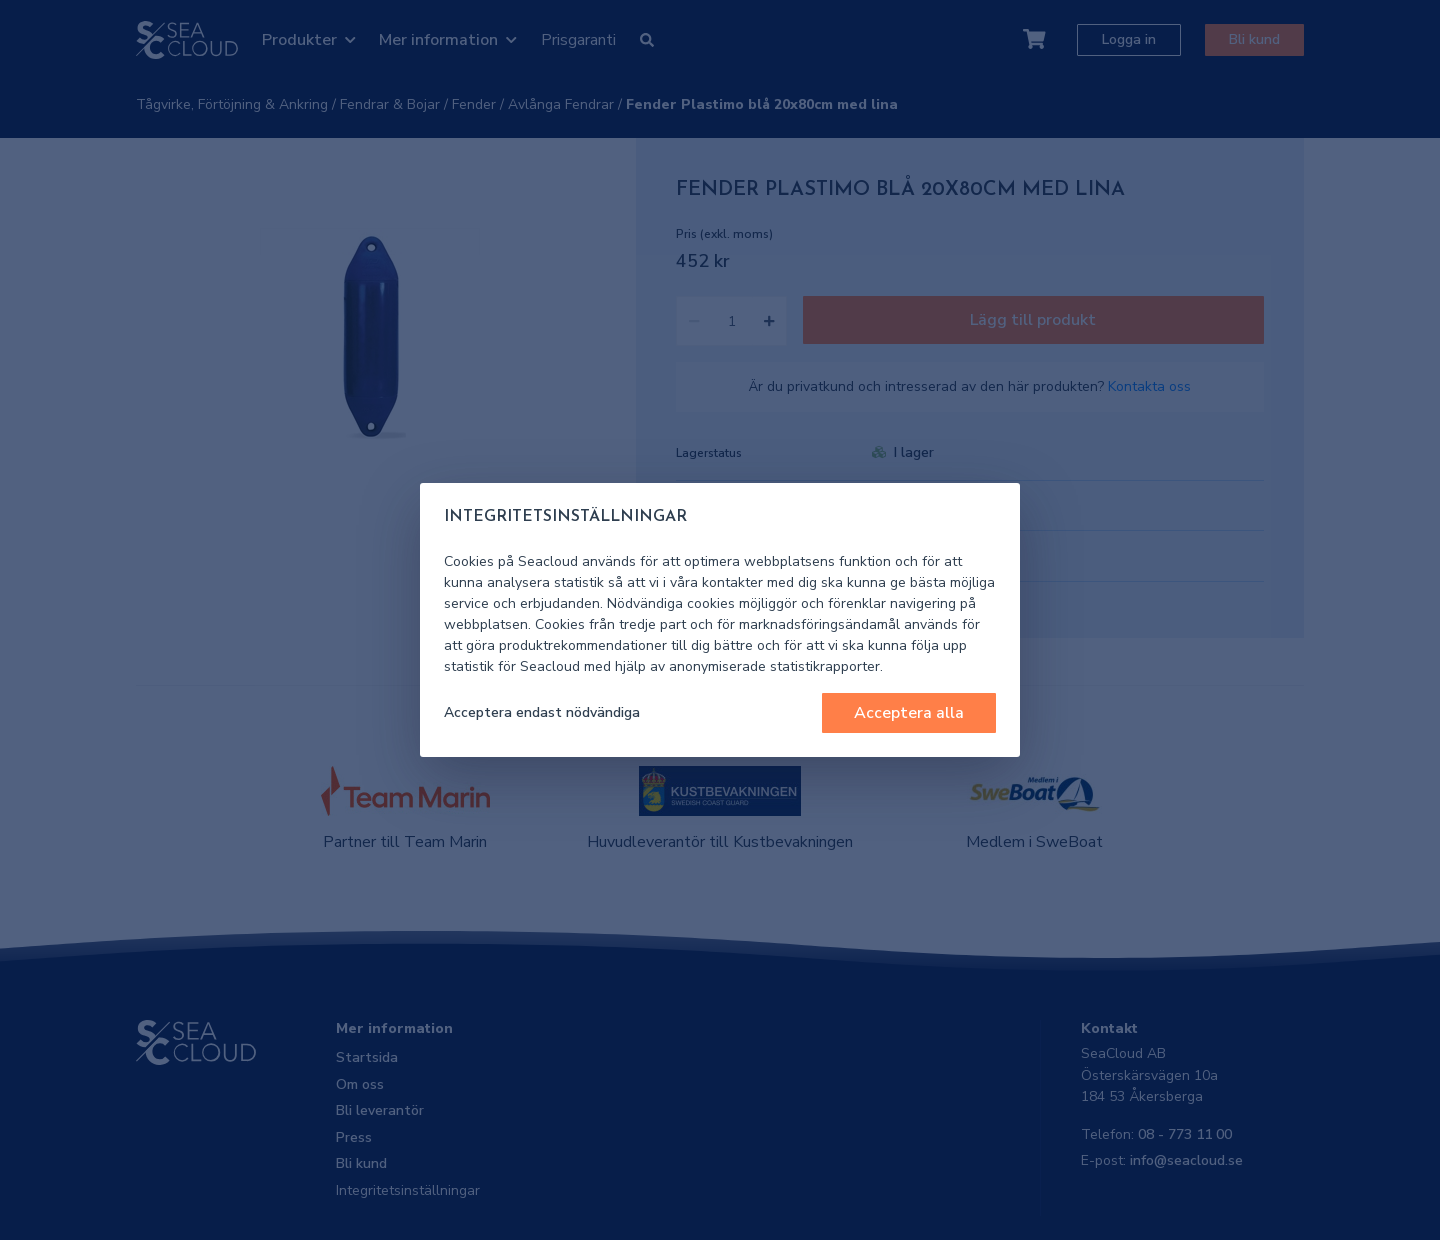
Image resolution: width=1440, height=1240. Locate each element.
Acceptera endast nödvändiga (542, 712)
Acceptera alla (909, 713)
